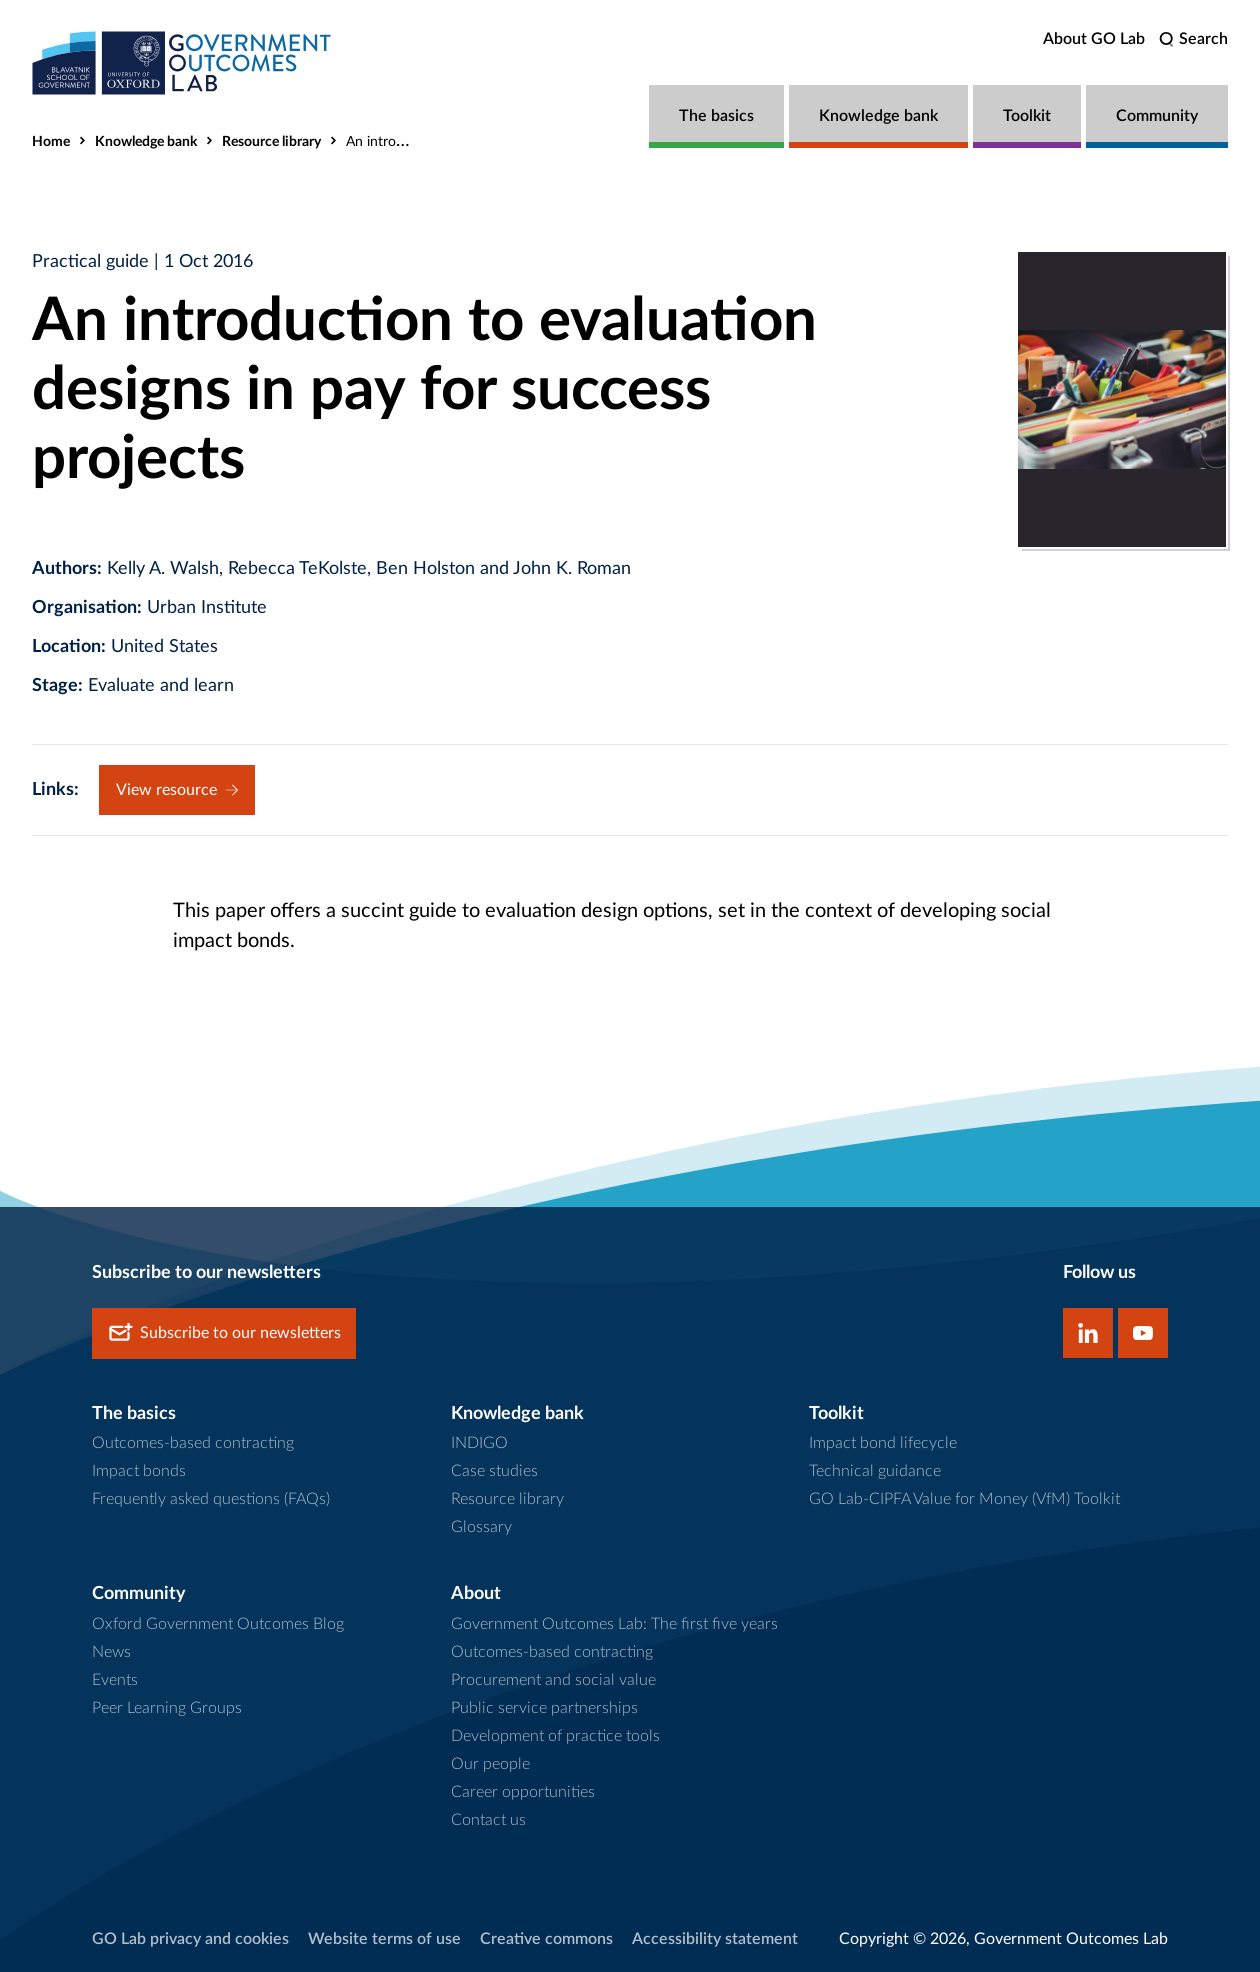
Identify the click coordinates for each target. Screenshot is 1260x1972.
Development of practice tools (555, 1736)
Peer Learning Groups (167, 1708)
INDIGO (479, 1443)
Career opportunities (523, 1792)
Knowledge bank (878, 116)
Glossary (481, 1527)
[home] (182, 62)
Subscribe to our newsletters (224, 1333)
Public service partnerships (544, 1708)
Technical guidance (875, 1471)
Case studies (494, 1471)
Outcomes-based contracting (193, 1443)
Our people (490, 1764)
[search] (1193, 39)
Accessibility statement (715, 1939)
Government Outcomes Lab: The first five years (614, 1624)
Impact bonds (139, 1471)
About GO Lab (1094, 39)
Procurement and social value (553, 1680)
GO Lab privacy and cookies (190, 1939)
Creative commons (546, 1939)
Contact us (488, 1820)
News (111, 1652)
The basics (716, 116)
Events (115, 1680)
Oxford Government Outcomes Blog (218, 1624)
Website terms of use (384, 1939)
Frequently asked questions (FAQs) (211, 1499)
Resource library (271, 142)
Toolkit (1027, 116)
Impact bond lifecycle (883, 1443)
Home (51, 142)
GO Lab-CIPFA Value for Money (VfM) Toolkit (964, 1499)
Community (1157, 116)
